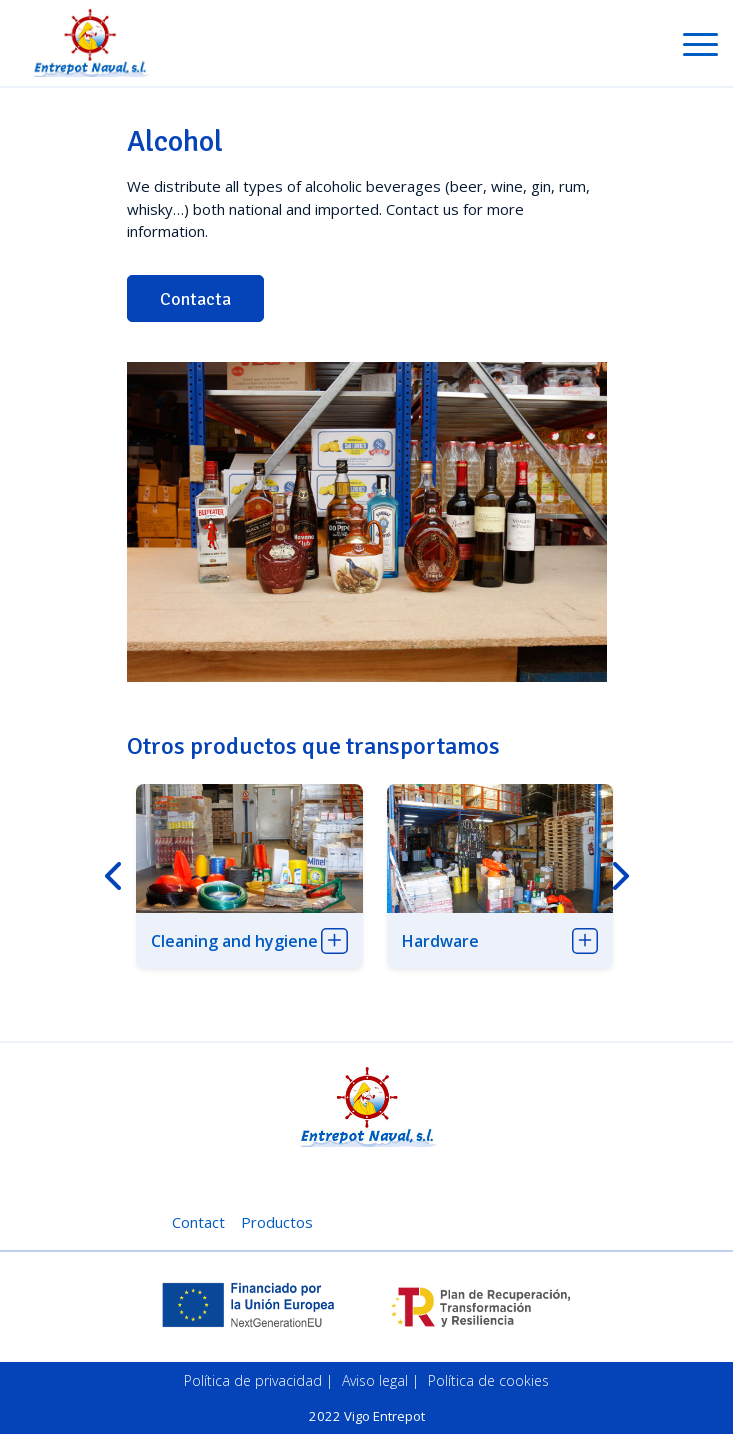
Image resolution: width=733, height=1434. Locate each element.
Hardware (440, 941)
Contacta (195, 299)
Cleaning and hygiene (234, 941)
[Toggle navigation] (700, 48)
